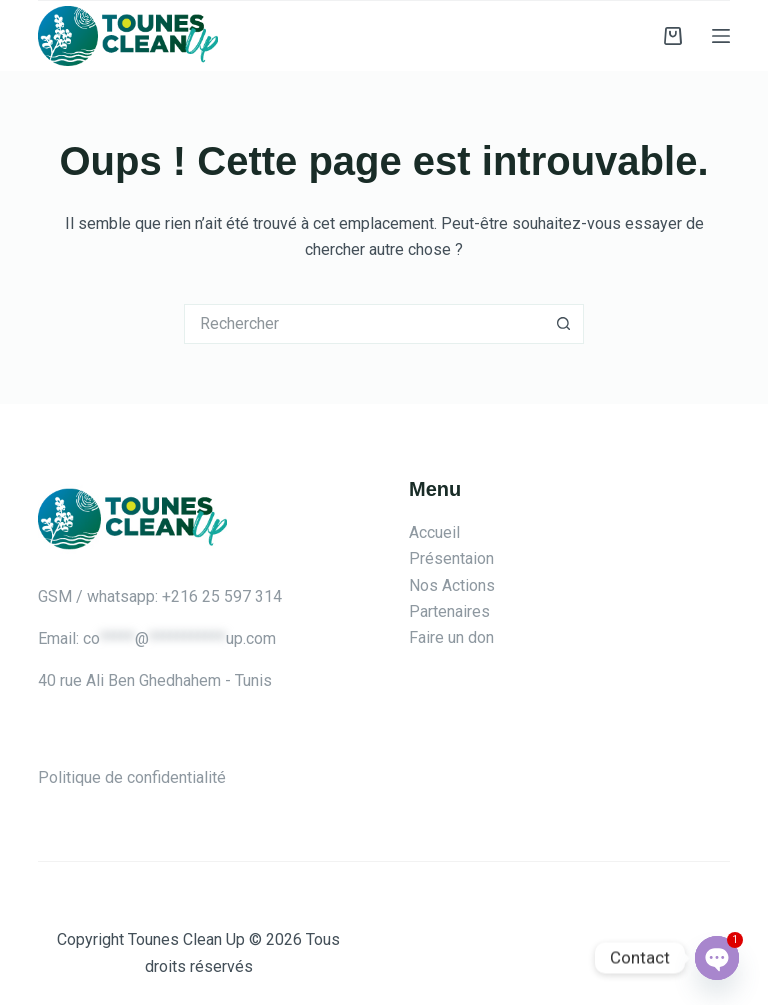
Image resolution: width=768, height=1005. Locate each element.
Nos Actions (452, 585)
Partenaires (449, 611)
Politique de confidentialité (132, 777)
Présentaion (451, 558)
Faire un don (451, 637)
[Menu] (721, 36)
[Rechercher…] (364, 324)
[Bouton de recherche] (564, 324)
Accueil (434, 532)
